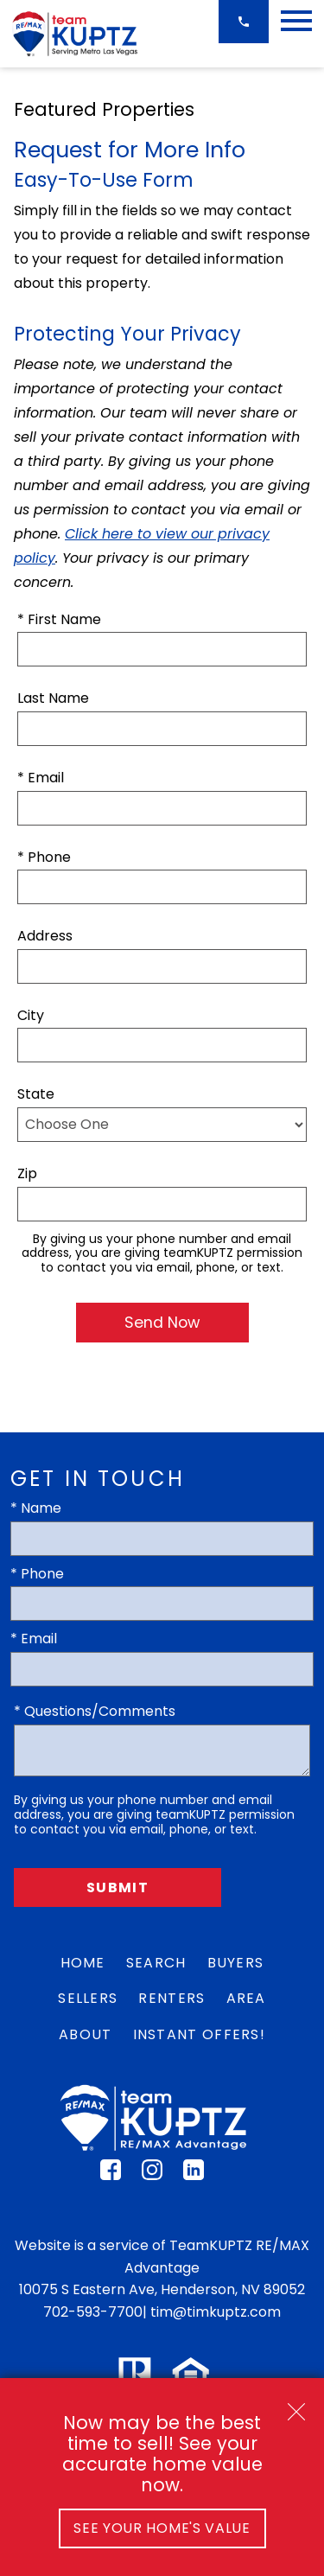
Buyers (235, 1963)
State (35, 1094)
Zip (27, 1173)
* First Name (59, 619)
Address (45, 936)
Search (156, 1963)
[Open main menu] (296, 20)
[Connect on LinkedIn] (193, 2175)
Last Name (53, 698)
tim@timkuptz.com (215, 2312)
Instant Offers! (199, 2034)
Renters (171, 1998)
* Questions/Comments (94, 1711)
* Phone (44, 857)
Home (82, 1963)
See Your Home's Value (162, 2528)
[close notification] (296, 2406)
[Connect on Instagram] (152, 2175)
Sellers (88, 1998)
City (30, 1015)
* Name (35, 1508)
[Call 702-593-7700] (244, 21)
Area (246, 1998)
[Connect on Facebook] (110, 2175)
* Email (40, 777)
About (85, 2034)
